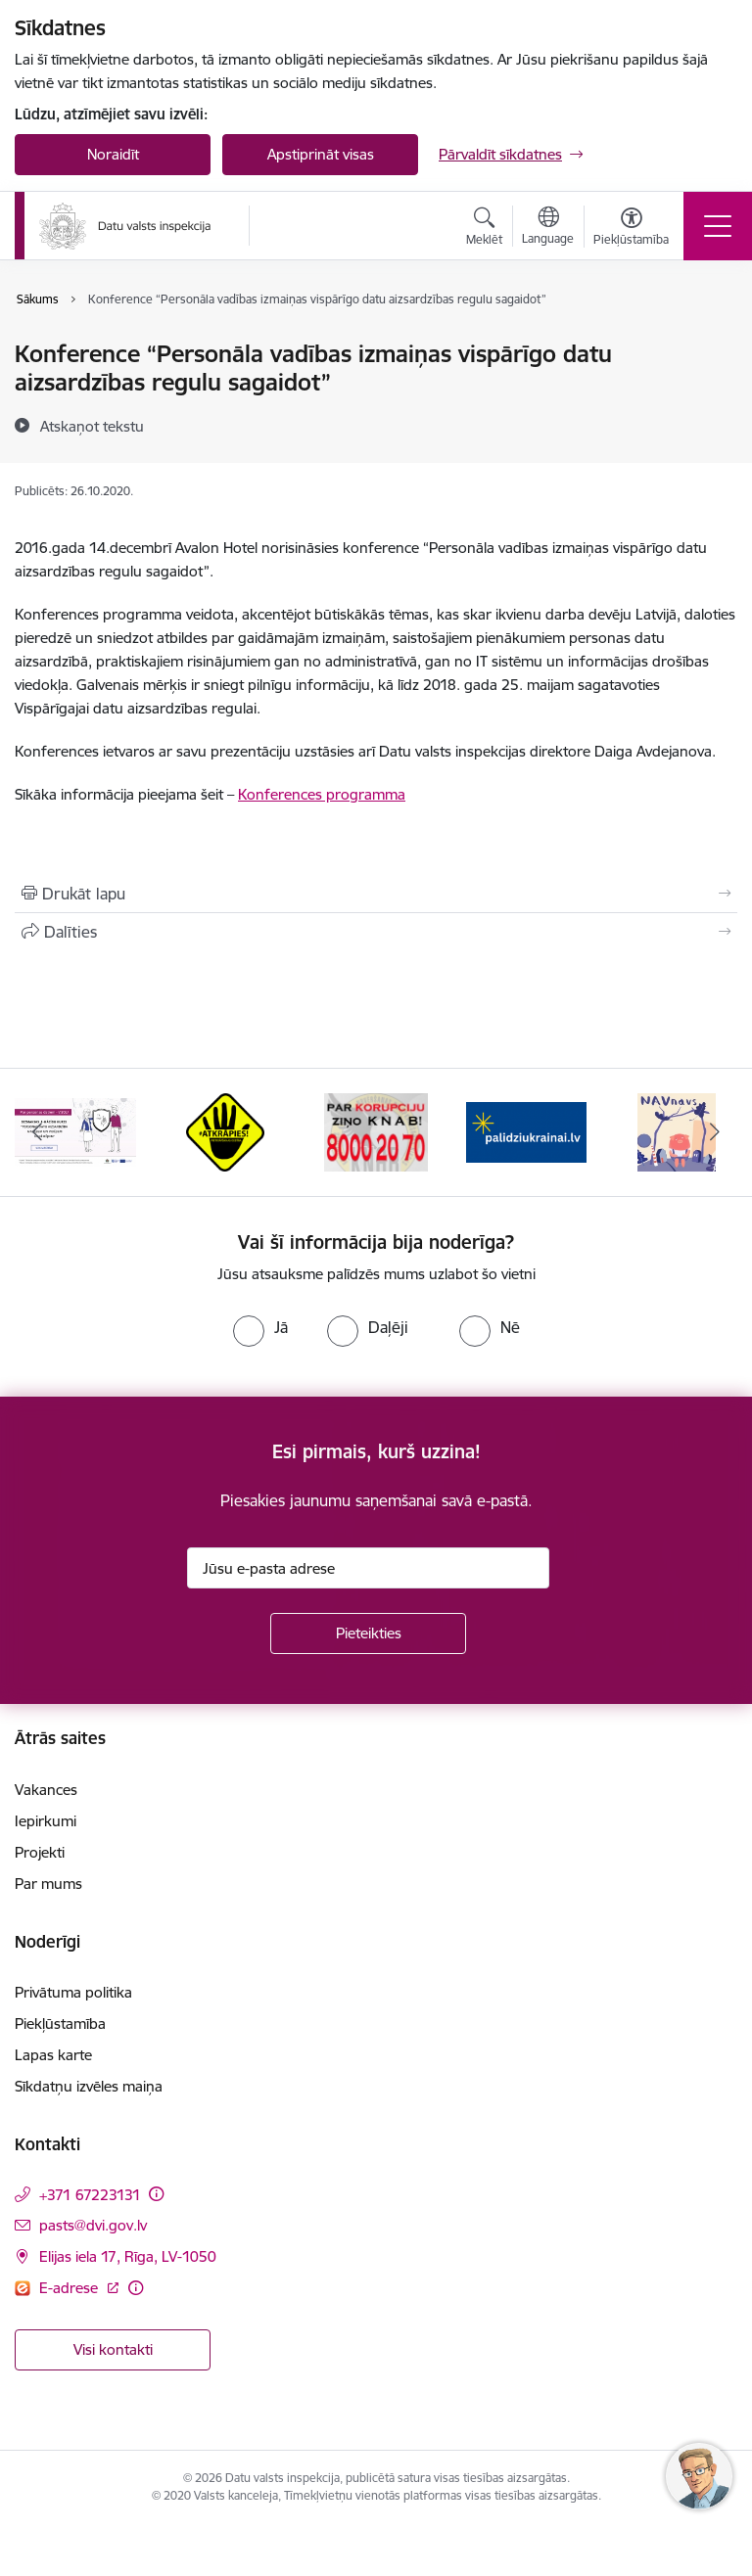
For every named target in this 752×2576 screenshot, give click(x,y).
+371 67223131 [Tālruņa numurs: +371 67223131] (90, 2194)
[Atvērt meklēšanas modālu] (484, 229)
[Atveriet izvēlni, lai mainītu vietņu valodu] (548, 228)
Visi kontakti (113, 2349)
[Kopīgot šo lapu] (376, 931)
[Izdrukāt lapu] (376, 893)
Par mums (48, 1883)
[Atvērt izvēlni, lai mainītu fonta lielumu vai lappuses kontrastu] (631, 229)
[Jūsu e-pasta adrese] (368, 1567)
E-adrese (70, 2287)
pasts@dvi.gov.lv (93, 2225)
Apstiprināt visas (320, 154)
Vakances (46, 1789)
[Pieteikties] (368, 1633)
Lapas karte (53, 2055)
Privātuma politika (73, 1992)
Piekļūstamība (60, 2023)
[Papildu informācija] (156, 2193)
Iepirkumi (45, 1821)
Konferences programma (321, 794)
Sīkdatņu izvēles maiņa (89, 2086)
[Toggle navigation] (717, 226)
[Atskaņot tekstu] (92, 425)
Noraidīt (113, 154)
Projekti (40, 1852)
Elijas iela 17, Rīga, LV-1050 (127, 2256)
